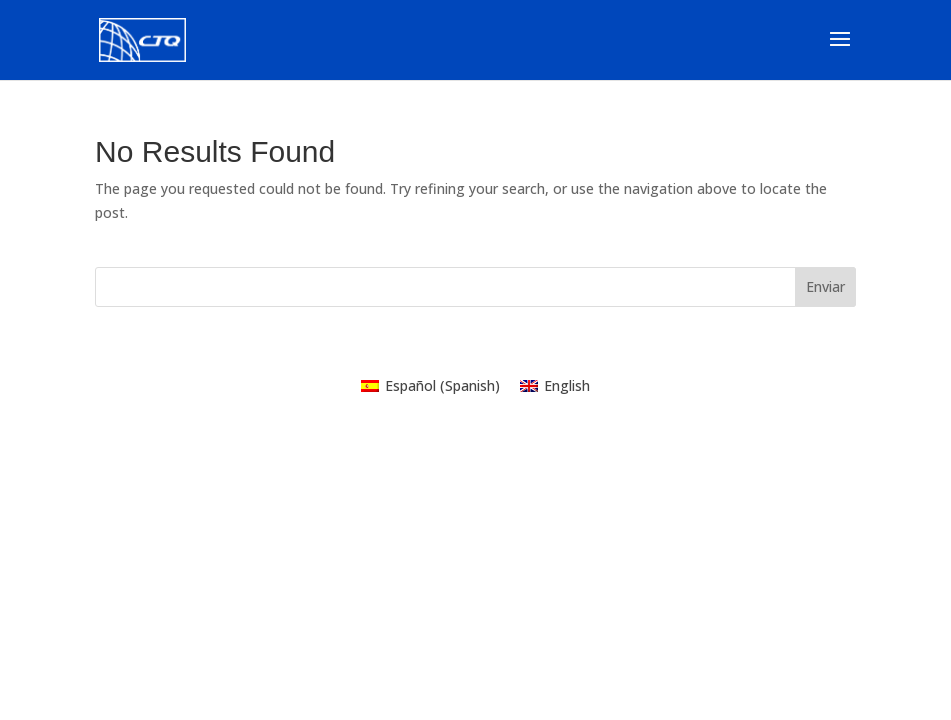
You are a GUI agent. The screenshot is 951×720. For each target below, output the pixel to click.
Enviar (825, 286)
